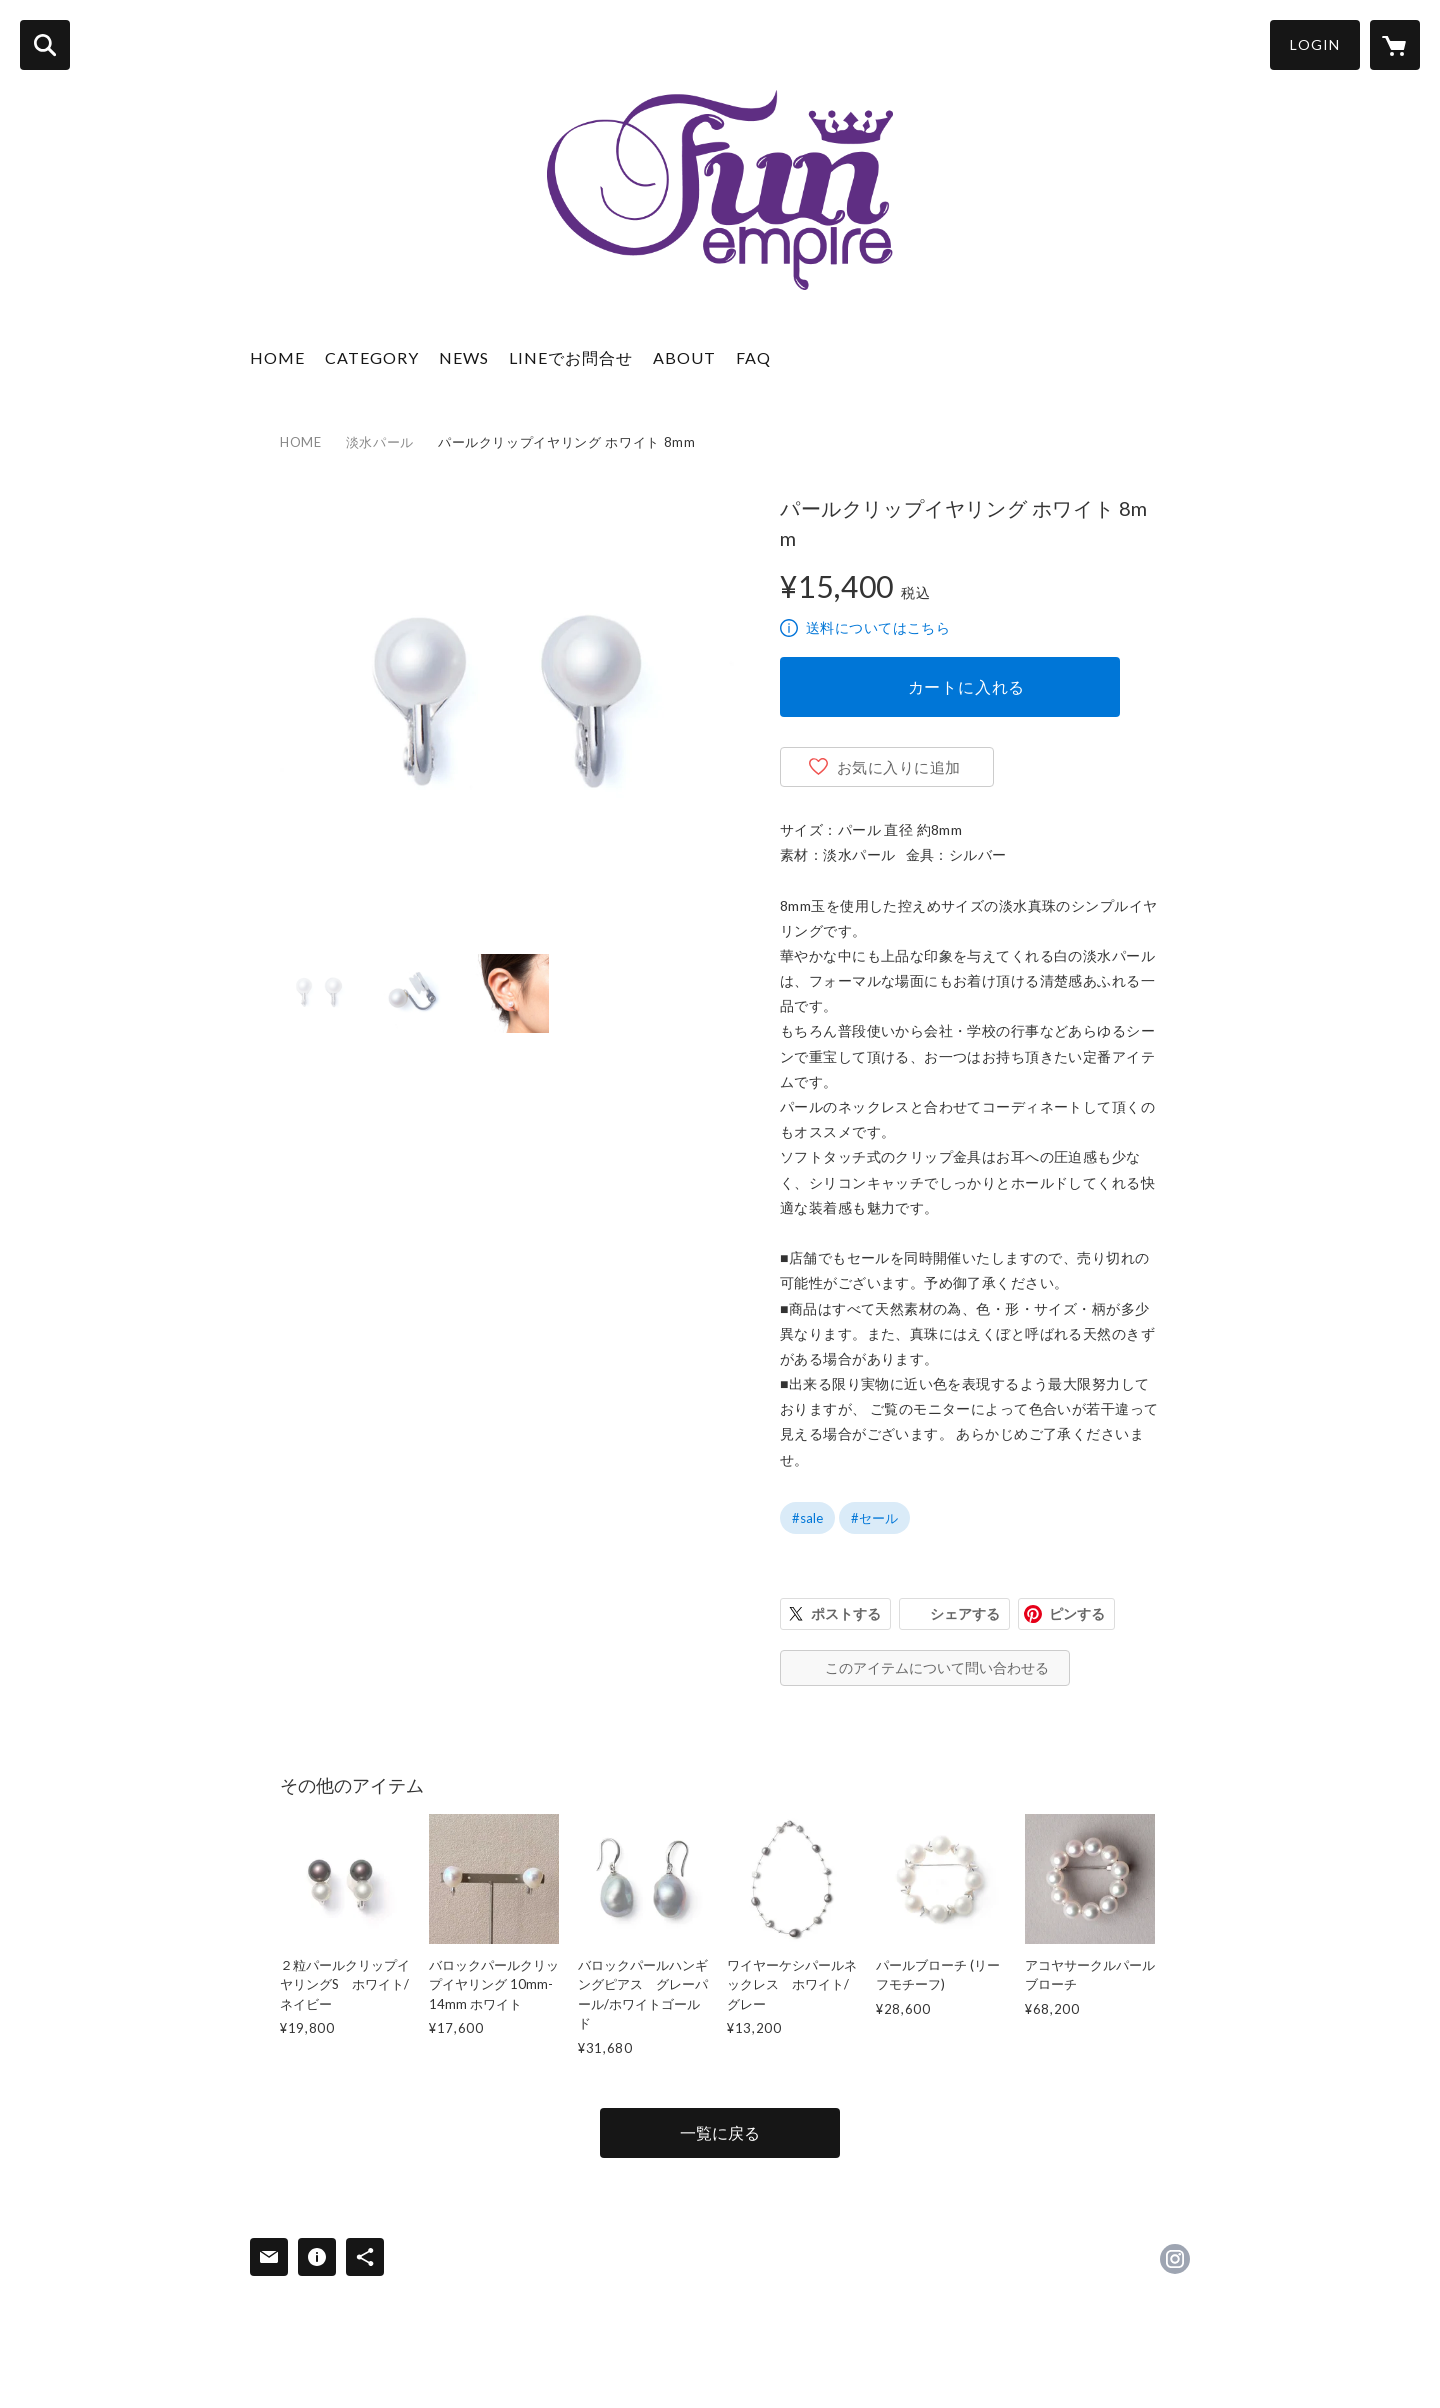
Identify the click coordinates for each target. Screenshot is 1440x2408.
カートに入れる (967, 686)
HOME (277, 357)
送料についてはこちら (878, 627)
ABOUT (684, 357)
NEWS (464, 357)
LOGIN (1315, 44)
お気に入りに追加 (899, 767)
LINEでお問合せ (571, 357)
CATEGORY (372, 357)
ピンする (1077, 1613)
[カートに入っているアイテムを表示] (1395, 45)
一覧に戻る (720, 2132)
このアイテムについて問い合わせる (937, 1667)
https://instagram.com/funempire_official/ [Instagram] (1175, 2259)
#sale (807, 1518)
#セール (874, 1518)
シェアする (965, 1613)
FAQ (753, 357)
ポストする (846, 1613)
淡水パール (380, 442)
